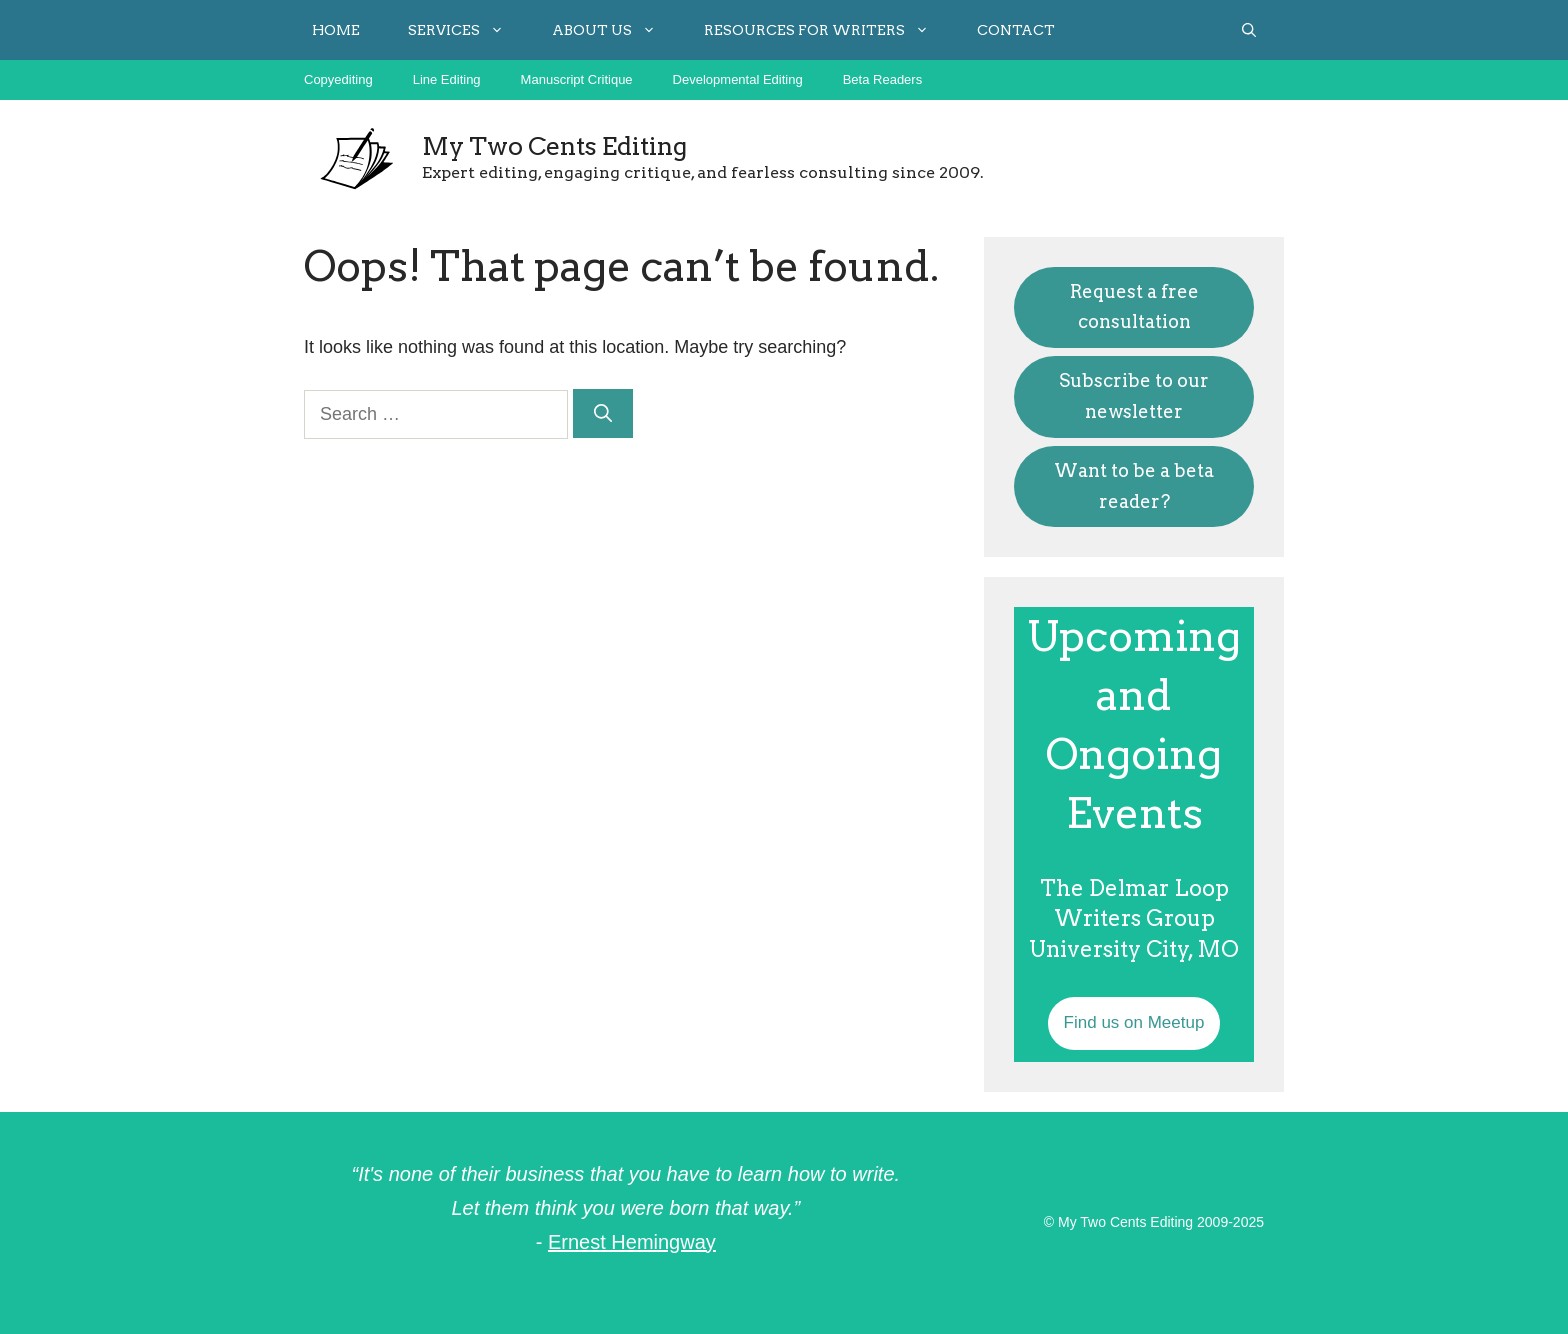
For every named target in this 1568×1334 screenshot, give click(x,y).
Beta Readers (883, 79)
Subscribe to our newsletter (1134, 396)
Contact (1016, 30)
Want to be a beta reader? (1134, 486)
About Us (616, 30)
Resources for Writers (828, 30)
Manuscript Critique (577, 79)
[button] (1249, 30)
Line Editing (447, 79)
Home (336, 30)
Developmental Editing (738, 79)
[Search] (603, 413)
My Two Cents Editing (554, 146)
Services (468, 30)
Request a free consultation (1134, 307)
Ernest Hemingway (632, 1242)
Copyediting (338, 79)
